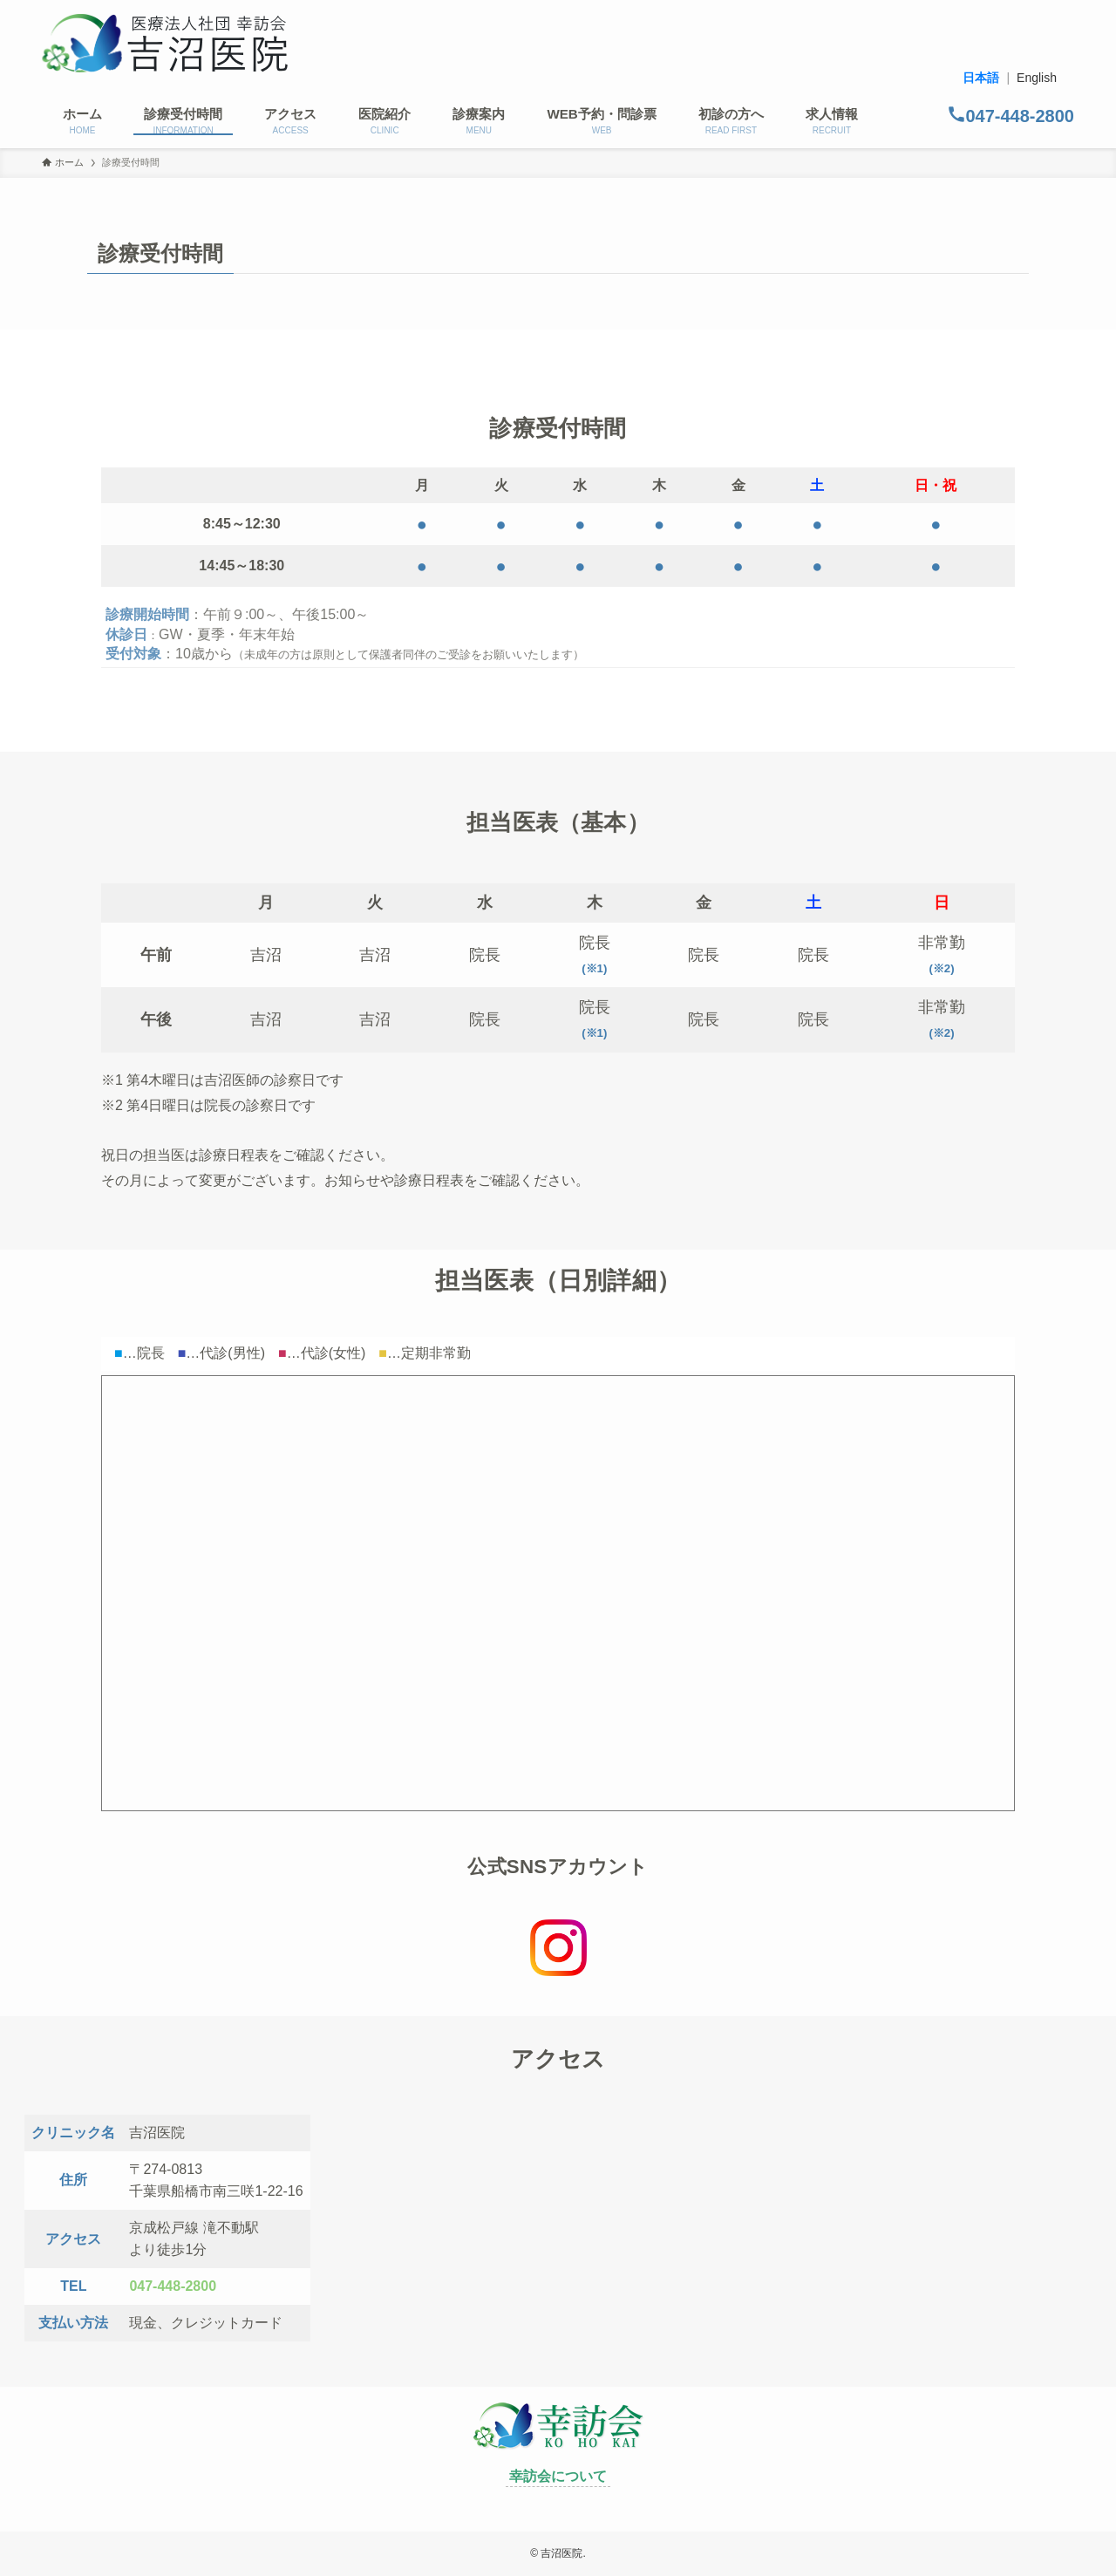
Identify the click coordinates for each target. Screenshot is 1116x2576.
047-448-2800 (172, 2286)
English (1037, 78)
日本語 (981, 78)
